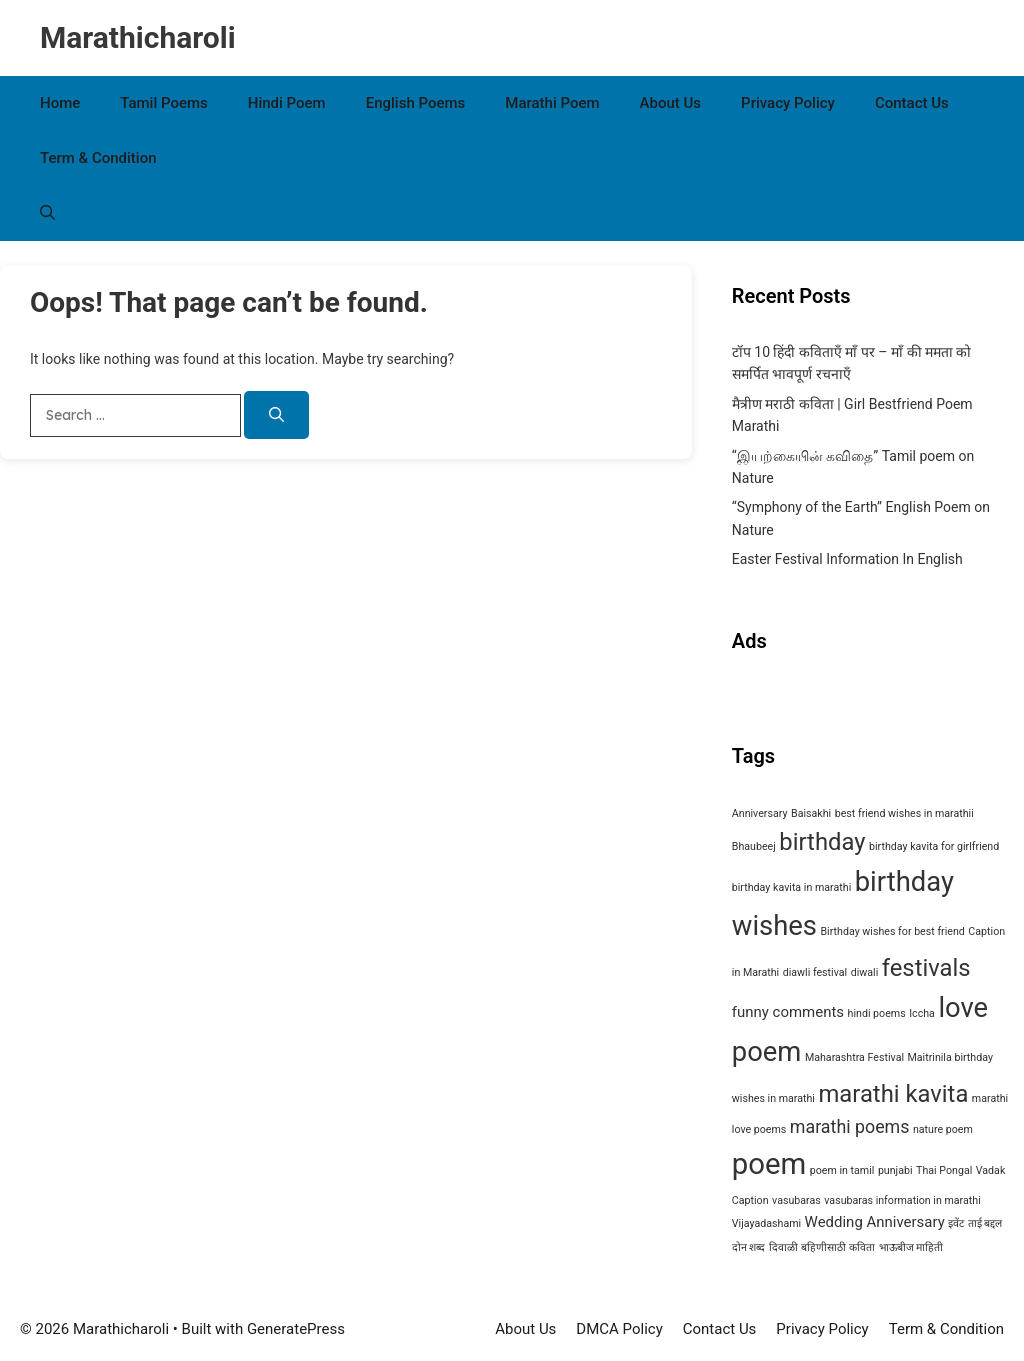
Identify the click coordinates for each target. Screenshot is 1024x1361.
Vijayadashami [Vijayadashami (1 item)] (766, 1223)
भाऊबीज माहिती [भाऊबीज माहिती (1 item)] (911, 1247)
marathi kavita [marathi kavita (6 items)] (893, 1094)
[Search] (276, 415)
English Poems (416, 103)
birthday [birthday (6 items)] (822, 842)
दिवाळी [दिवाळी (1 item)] (783, 1247)
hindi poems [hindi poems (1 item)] (877, 1013)
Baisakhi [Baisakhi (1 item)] (811, 813)
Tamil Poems (164, 103)
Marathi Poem (552, 103)
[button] (47, 213)
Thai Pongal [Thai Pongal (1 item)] (944, 1170)
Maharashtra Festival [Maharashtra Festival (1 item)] (854, 1057)
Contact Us (912, 103)
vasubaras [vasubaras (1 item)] (796, 1200)
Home (60, 103)
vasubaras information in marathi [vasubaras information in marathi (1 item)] (902, 1200)
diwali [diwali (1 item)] (865, 972)
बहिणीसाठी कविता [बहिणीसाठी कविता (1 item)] (838, 1247)
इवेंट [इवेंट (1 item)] (956, 1223)
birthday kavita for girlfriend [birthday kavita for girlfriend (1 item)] (934, 846)
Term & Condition (98, 158)
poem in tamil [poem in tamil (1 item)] (842, 1170)
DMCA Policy (619, 1329)
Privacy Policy (788, 103)
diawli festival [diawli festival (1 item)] (815, 972)
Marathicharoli (138, 37)
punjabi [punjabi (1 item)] (895, 1170)
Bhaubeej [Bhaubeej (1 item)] (754, 846)
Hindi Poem (287, 103)
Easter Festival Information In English (847, 559)
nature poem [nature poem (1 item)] (943, 1129)
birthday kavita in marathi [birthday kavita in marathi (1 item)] (791, 887)
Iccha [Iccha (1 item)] (922, 1013)
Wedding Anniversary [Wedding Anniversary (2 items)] (875, 1222)
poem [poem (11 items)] (769, 1164)
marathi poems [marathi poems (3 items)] (850, 1126)
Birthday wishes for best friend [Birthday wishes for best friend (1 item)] (892, 931)
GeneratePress (296, 1329)
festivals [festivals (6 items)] (926, 968)
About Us (671, 103)
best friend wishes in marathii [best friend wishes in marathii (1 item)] (904, 813)
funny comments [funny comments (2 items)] (788, 1012)
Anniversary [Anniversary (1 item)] (760, 813)
